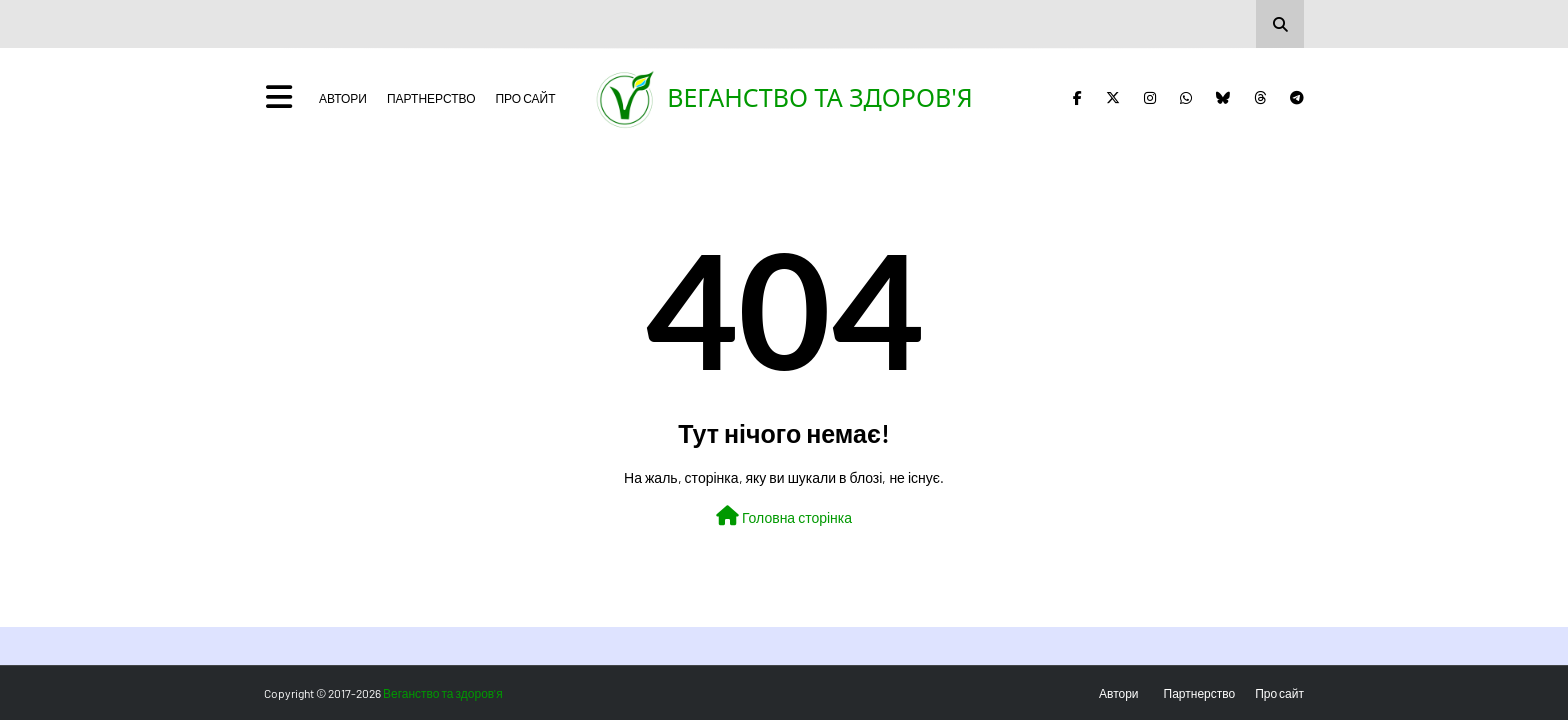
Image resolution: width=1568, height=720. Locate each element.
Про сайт (525, 98)
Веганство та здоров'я (820, 97)
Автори (343, 98)
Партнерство (431, 98)
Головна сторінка (784, 516)
